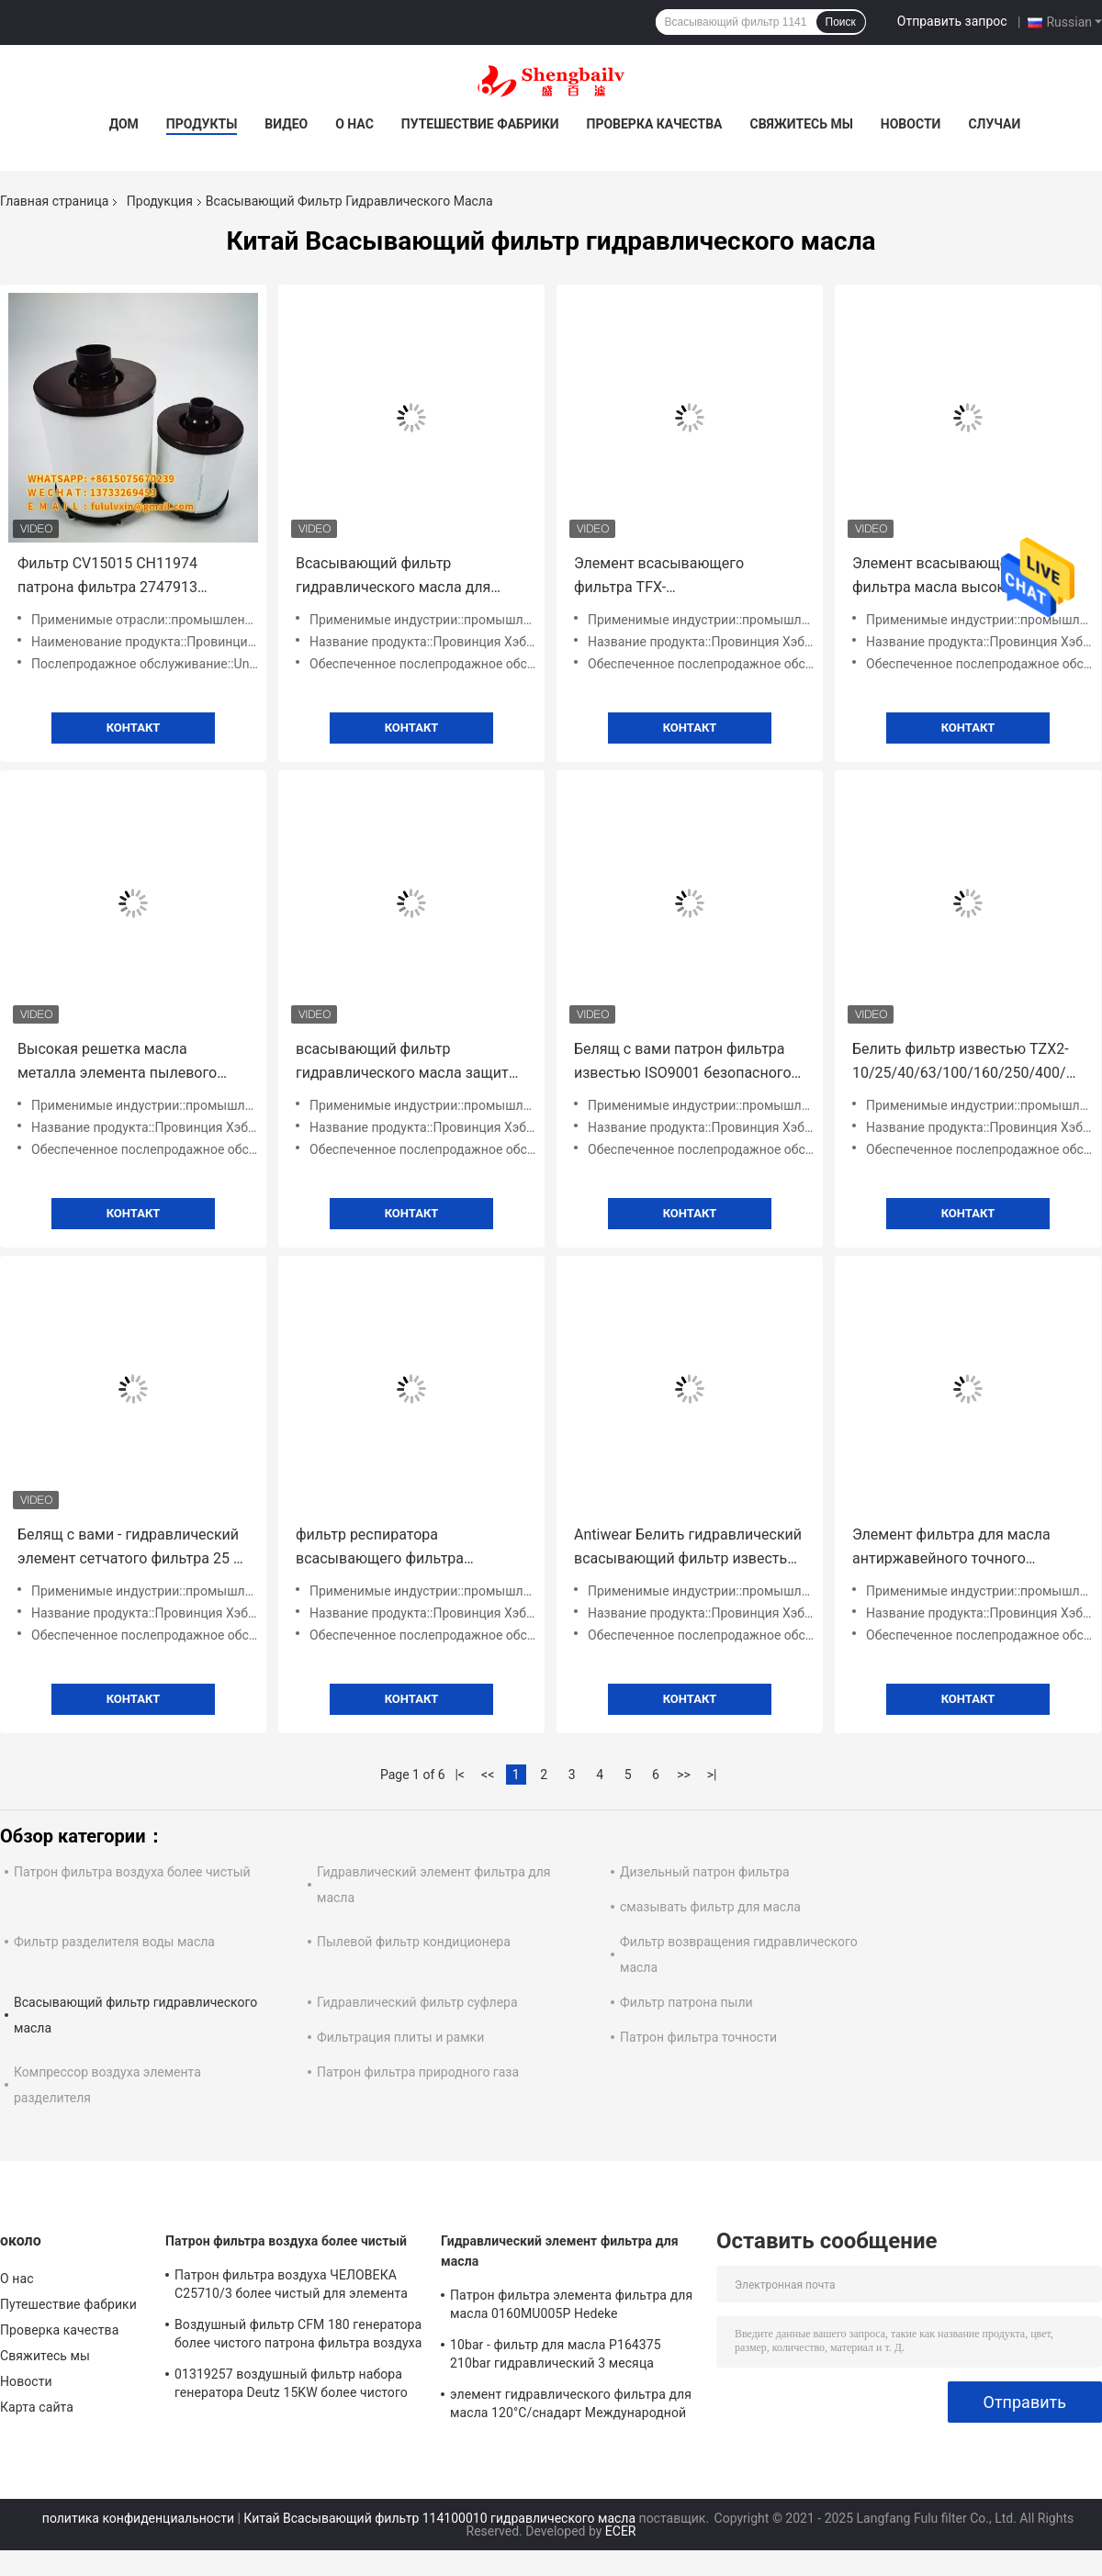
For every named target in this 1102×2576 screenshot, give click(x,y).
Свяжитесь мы (800, 124)
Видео (286, 124)
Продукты (202, 124)
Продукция (160, 201)
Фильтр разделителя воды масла (114, 1941)
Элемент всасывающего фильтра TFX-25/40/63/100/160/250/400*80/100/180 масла (689, 576)
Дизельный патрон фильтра (705, 1872)
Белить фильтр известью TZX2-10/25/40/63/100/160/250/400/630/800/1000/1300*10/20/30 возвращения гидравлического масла (968, 1062)
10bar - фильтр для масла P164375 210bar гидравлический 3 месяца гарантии (555, 2356)
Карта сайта (36, 2407)
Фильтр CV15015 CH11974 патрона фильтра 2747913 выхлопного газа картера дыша (126, 576)
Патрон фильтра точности (698, 2037)
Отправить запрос (952, 21)
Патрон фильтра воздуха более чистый (132, 1872)
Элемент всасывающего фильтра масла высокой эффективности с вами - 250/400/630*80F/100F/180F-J (956, 576)
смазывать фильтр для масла (710, 1906)
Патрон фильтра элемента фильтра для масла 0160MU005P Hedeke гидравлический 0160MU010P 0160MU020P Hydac (571, 2307)
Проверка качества (654, 124)
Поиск (841, 22)
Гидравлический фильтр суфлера (417, 2002)
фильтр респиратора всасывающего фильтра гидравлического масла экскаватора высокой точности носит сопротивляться (404, 1548)
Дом (124, 124)
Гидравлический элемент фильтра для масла (560, 2251)
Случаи (994, 124)
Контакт (134, 727)
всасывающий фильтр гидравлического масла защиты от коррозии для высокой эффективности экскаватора (408, 1062)
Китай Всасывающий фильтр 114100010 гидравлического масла (439, 2518)
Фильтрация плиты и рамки (400, 2037)
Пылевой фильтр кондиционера (414, 1941)
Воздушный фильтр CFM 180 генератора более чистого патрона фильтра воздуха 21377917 (298, 2336)
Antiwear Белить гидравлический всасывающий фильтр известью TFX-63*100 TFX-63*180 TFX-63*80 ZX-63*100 (689, 1548)
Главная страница (54, 201)
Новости (911, 124)
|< (460, 1774)
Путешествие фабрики (480, 124)
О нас (354, 124)
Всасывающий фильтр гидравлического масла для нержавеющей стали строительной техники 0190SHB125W (393, 576)
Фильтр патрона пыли (686, 2002)
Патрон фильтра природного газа (418, 2072)
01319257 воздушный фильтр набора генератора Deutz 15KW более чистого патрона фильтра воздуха (291, 2386)
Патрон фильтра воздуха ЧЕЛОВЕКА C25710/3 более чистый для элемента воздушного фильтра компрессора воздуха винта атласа (291, 2287)
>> (684, 1774)
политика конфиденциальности (138, 2518)
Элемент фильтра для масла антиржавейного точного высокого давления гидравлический (951, 1548)
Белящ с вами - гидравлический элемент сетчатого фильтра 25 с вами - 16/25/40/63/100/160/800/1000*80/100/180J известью (133, 1548)
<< (487, 1774)
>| (712, 1774)
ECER (620, 2531)
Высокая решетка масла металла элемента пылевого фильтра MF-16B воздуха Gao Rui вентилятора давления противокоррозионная (130, 1062)
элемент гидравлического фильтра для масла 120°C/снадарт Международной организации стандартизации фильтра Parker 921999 (571, 2406)
